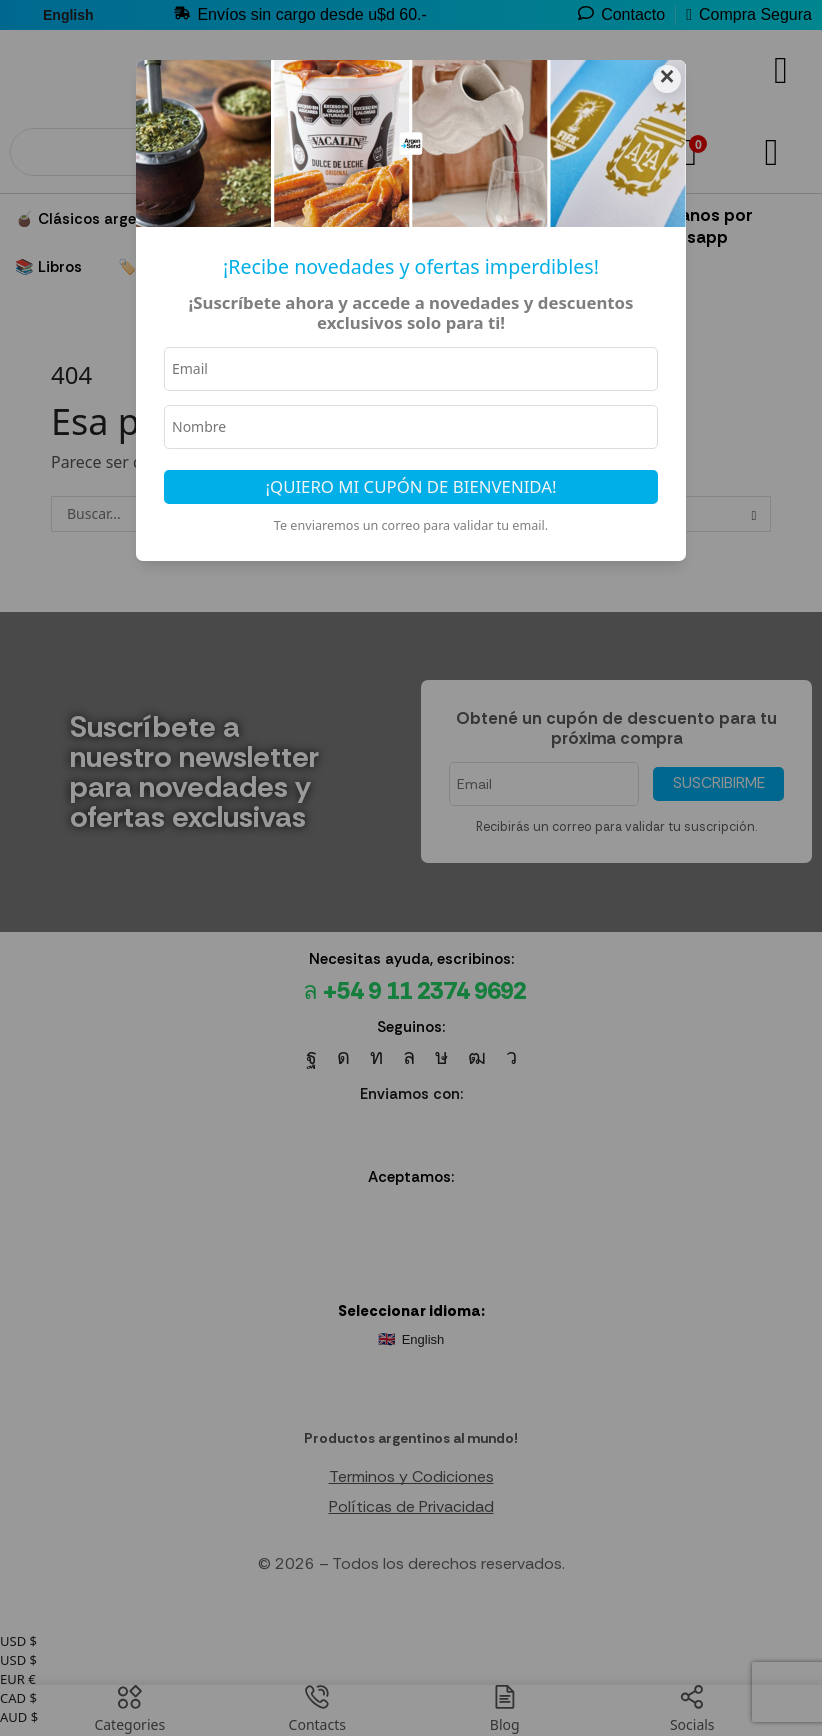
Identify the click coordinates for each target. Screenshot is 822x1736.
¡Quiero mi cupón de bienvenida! (411, 488)
